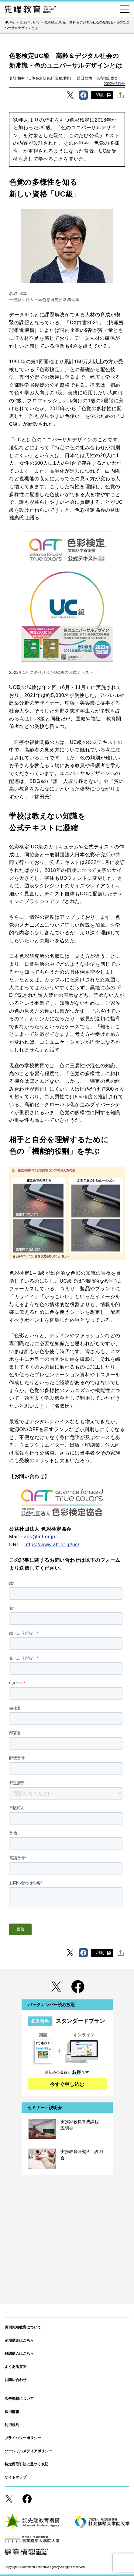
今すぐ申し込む (67, 2084)
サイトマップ (15, 2477)
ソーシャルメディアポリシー (28, 2451)
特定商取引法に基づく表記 (26, 2464)
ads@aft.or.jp (39, 1536)
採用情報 (12, 2412)
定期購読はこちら (19, 2340)
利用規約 (12, 2425)
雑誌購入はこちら (19, 2353)
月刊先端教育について (23, 2327)
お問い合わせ (15, 2380)
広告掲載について (19, 2399)
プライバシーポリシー (23, 2438)
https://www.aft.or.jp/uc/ (52, 1544)
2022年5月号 (114, 84)
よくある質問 (15, 2367)
